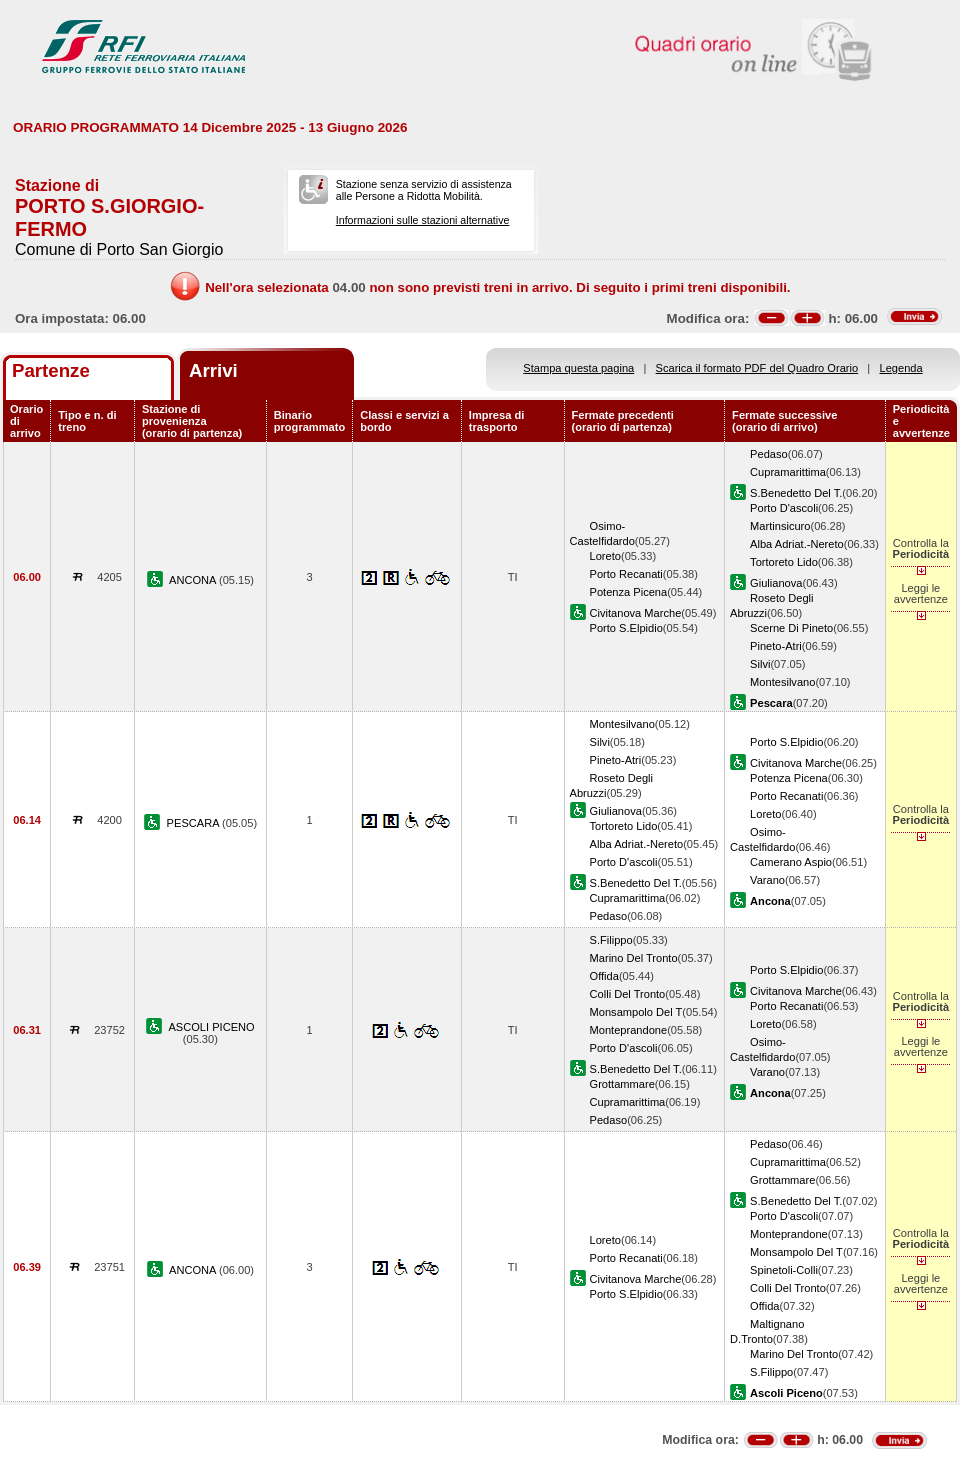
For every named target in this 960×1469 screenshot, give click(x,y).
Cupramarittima (788, 472)
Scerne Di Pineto (791, 628)
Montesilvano (782, 682)
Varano (767, 880)
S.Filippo (611, 940)
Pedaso (769, 454)
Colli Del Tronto (628, 994)
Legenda (901, 368)
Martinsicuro (780, 526)
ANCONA (194, 580)
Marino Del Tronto (634, 958)
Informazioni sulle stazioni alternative (423, 220)
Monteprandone (629, 1030)
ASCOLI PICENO (211, 1027)
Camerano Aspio (791, 862)
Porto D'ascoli (784, 508)
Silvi (760, 664)
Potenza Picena (629, 592)
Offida (604, 976)
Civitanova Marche (636, 613)
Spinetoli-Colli (784, 1270)
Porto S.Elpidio (626, 628)
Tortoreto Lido (784, 562)
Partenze (51, 370)
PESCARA (194, 823)
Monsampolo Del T (636, 1012)
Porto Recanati (626, 574)
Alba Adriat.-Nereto (797, 544)
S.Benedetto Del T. (796, 493)
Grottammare (622, 1084)
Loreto (605, 556)
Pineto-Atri (776, 646)
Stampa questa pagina (578, 368)
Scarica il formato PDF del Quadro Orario (757, 368)
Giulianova (776, 583)
